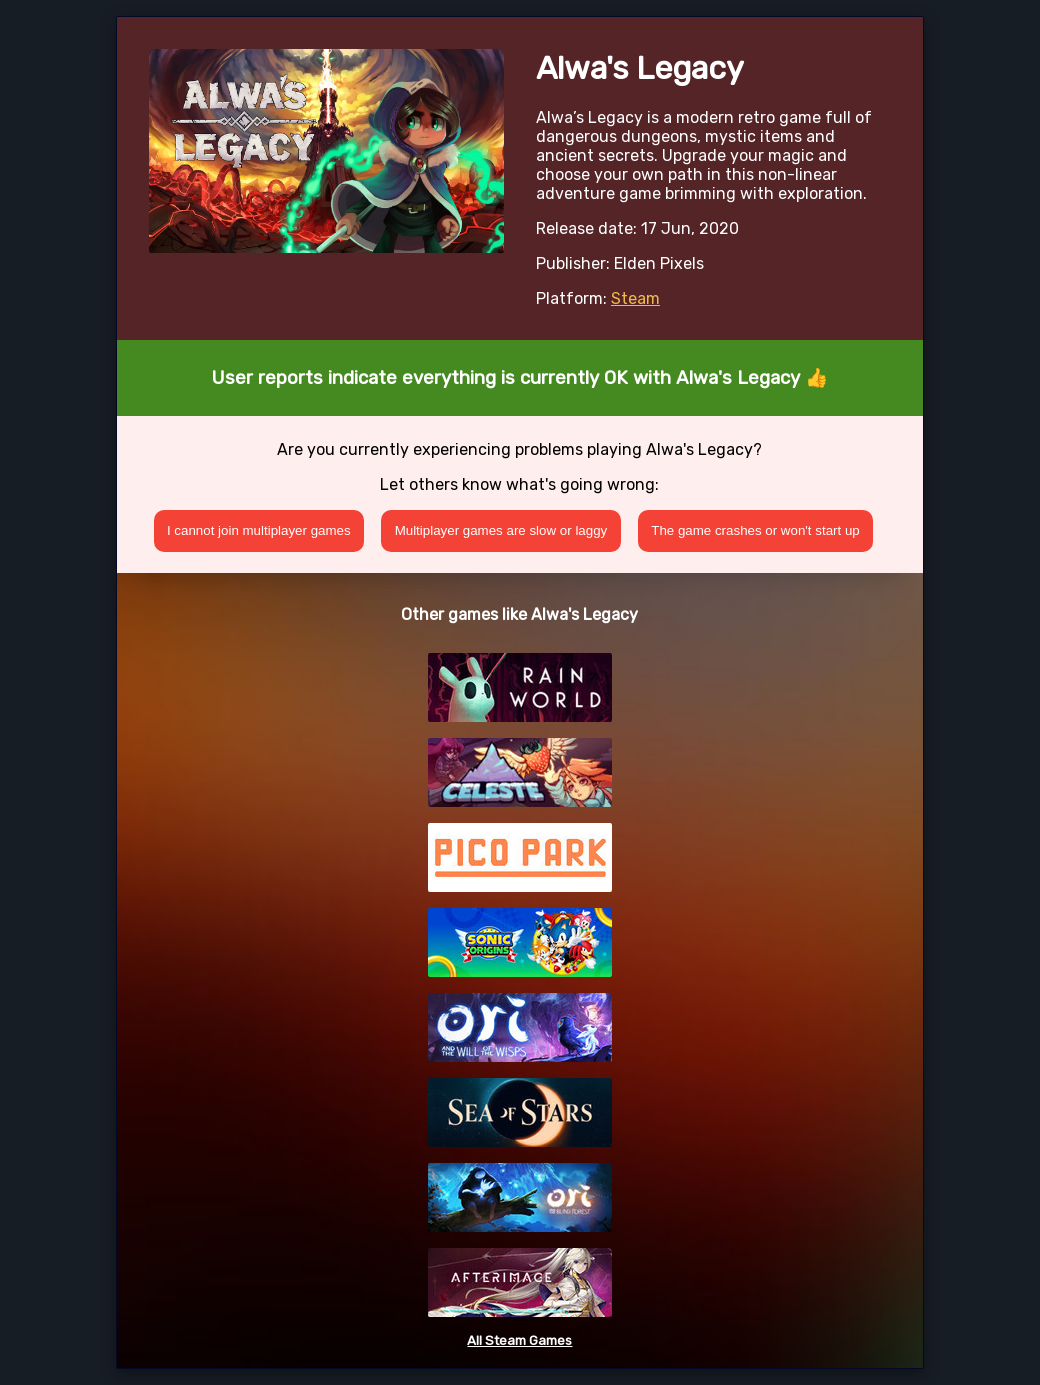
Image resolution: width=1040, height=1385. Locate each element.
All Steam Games (519, 1340)
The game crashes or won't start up (755, 530)
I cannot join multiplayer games (259, 530)
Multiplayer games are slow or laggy (501, 530)
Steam (635, 298)
